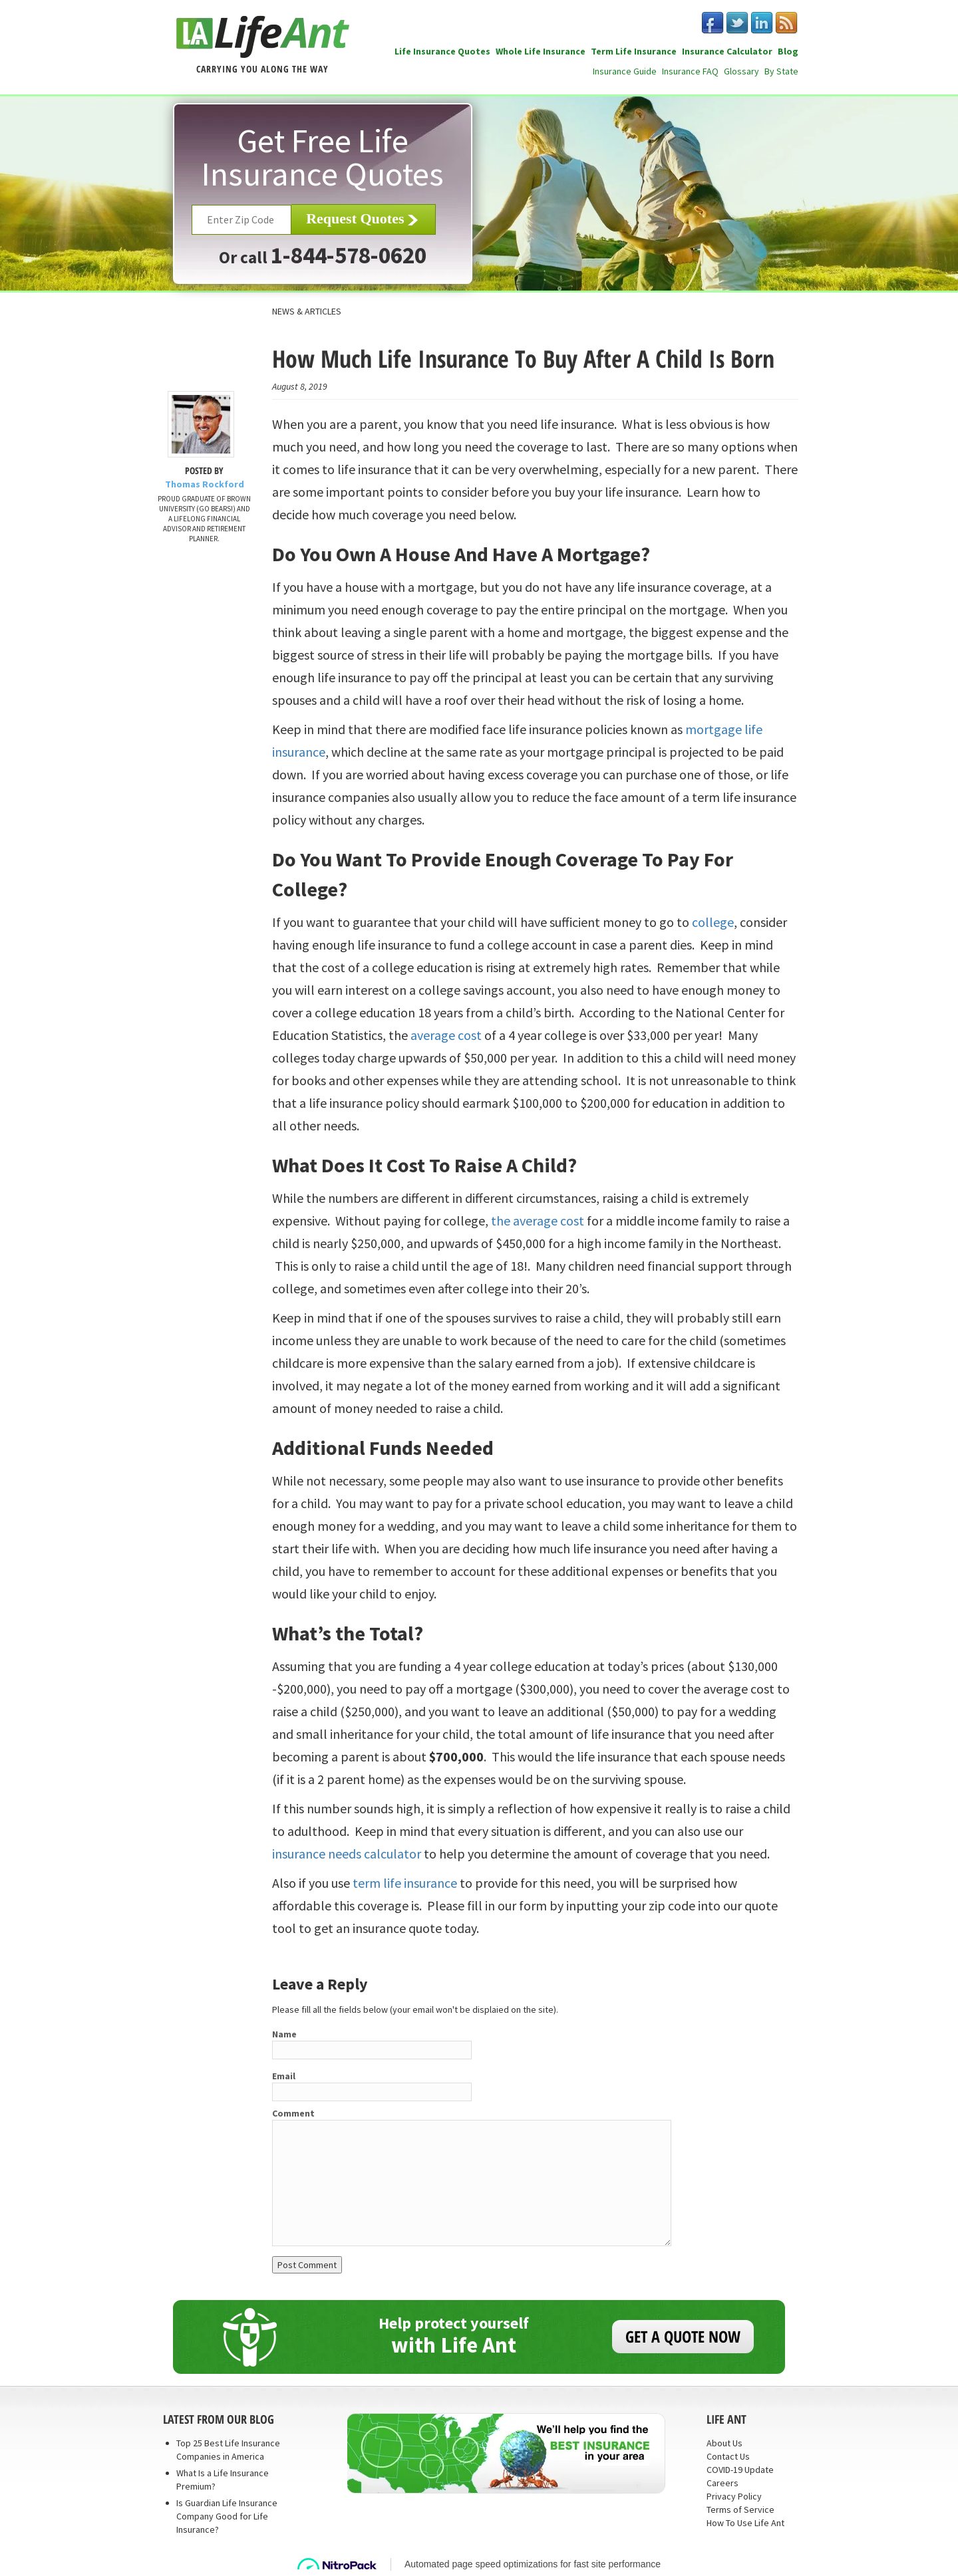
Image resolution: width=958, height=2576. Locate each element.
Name (284, 2034)
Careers (722, 2483)
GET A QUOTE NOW (682, 2336)
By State (781, 71)
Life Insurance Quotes (442, 51)
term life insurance (405, 1882)
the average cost (537, 1220)
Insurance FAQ (690, 71)
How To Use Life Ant (745, 2523)
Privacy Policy (734, 2496)
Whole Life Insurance (540, 51)
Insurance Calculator (727, 51)
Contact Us (728, 2456)
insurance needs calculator (346, 1853)
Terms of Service (740, 2509)
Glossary (741, 71)
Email (283, 2076)
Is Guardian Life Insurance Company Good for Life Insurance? (226, 2516)
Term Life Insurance (634, 51)
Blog (788, 51)
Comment (293, 2113)
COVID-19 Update (740, 2470)
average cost (445, 1035)
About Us (724, 2443)
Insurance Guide (625, 71)
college (713, 922)
